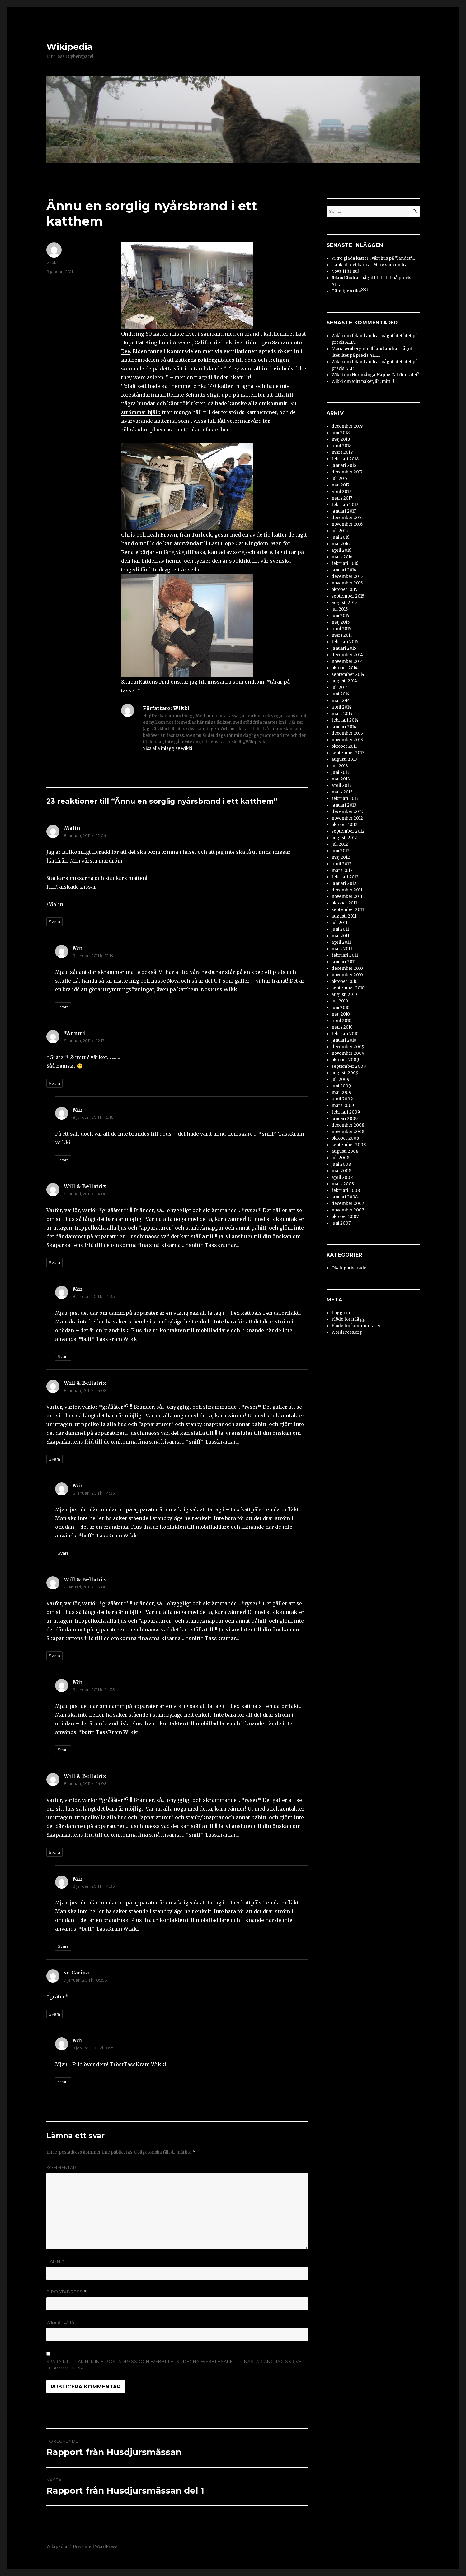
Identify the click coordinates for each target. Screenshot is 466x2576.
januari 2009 (345, 1118)
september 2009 (349, 1066)
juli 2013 (340, 766)
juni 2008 (341, 1164)
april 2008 (342, 1177)
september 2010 (348, 988)
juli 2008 (340, 1157)
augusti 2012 (344, 837)
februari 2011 (345, 955)
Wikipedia (69, 46)
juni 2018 (341, 432)
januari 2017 (344, 511)
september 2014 (348, 674)
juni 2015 (340, 615)
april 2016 (341, 550)
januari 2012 (344, 883)
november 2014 (347, 661)
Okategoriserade (349, 1268)
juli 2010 (340, 1001)
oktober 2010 (345, 981)
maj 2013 (341, 779)
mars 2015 (342, 635)
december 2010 (347, 968)
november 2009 (348, 1053)
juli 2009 (340, 1079)
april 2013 (341, 785)
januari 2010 (344, 1040)
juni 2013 (341, 772)
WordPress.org (347, 1332)
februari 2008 (346, 1190)
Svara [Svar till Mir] (63, 1006)
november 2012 (347, 818)
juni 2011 (340, 929)
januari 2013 (344, 805)
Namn (55, 2261)
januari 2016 (344, 570)
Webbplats (60, 2322)
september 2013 (348, 753)
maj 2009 (341, 1092)
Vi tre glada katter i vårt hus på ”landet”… (373, 258)
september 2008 (349, 1144)
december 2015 (347, 576)
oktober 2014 (345, 668)
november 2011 (347, 896)
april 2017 (341, 491)
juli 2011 (339, 922)
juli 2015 (340, 609)
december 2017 (347, 472)
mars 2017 (342, 498)
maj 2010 (341, 1014)
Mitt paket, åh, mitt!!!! (373, 381)
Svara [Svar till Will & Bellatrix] (54, 1262)
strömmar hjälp (141, 412)
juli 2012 (340, 844)
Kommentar (61, 2167)
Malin (72, 828)
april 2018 (341, 446)
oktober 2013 (345, 746)
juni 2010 (341, 1007)
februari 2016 (345, 563)
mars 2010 (342, 1027)
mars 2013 (342, 792)
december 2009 (348, 1046)
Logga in (341, 1312)
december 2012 (347, 811)
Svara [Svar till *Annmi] (54, 1083)
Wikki (52, 262)
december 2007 (348, 1203)
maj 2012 (341, 857)
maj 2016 (341, 543)
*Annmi (74, 1033)
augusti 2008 (345, 1151)
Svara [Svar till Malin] (54, 921)
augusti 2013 (344, 759)
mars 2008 (343, 1184)
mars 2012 (342, 870)
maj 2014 (341, 700)
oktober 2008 (345, 1138)
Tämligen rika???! (350, 291)
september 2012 (348, 831)
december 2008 (348, 1125)
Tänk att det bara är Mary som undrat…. (372, 264)
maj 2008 (341, 1171)
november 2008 (348, 1131)
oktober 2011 (344, 903)
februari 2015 (345, 641)
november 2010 (347, 975)
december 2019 (347, 426)
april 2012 (341, 864)
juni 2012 (341, 850)
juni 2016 (340, 537)
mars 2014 (342, 713)
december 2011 (347, 890)
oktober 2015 (344, 589)
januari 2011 (344, 962)
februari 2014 (345, 720)
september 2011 (348, 909)
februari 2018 (345, 459)
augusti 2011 (344, 916)
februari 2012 (345, 877)
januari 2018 (344, 465)
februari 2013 (345, 798)
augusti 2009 (345, 1073)
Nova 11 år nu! (345, 271)
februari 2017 (345, 504)
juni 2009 (341, 1086)
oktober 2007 (345, 1216)
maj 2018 (341, 439)
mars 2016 (342, 557)
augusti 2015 (344, 602)
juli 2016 (340, 530)
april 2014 (341, 707)
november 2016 (347, 524)
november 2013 (347, 739)
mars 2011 (342, 948)
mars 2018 (342, 452)
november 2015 (347, 583)
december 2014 (347, 655)
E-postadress (66, 2292)
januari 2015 (344, 648)
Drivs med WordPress (95, 2546)
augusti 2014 (344, 681)
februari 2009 (346, 1112)
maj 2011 (340, 935)
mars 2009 (343, 1105)
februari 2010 (345, 1033)
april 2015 (341, 628)
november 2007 (348, 1210)
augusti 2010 (344, 994)
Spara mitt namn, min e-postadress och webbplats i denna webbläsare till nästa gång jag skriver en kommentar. (175, 2364)
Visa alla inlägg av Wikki (167, 748)
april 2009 (342, 1099)
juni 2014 (341, 694)
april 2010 (341, 1020)
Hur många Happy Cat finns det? (385, 375)
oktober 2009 (345, 1059)
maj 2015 (341, 622)
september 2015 (348, 596)
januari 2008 (345, 1197)
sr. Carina (76, 1972)
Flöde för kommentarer (356, 1325)
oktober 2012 (345, 824)
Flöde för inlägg (348, 1319)
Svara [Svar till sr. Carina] (54, 2013)
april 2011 (341, 942)
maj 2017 (340, 485)
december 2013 (347, 733)
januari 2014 (344, 726)
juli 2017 (339, 478)
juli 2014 (340, 687)
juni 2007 (341, 1223)
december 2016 (347, 517)
